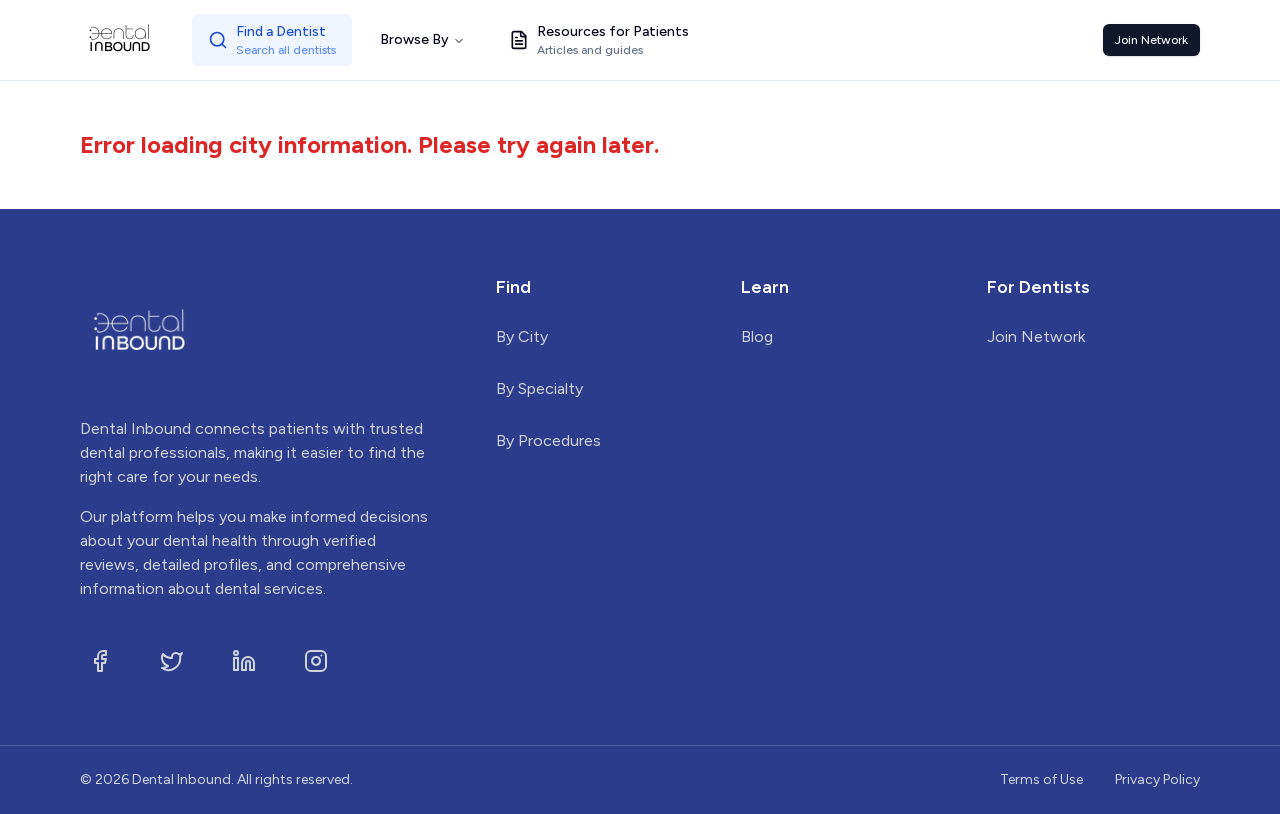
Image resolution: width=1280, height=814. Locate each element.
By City (522, 336)
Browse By (422, 39)
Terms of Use (1041, 779)
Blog (757, 336)
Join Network (1151, 40)
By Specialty (539, 388)
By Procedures (548, 440)
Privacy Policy (1157, 779)
